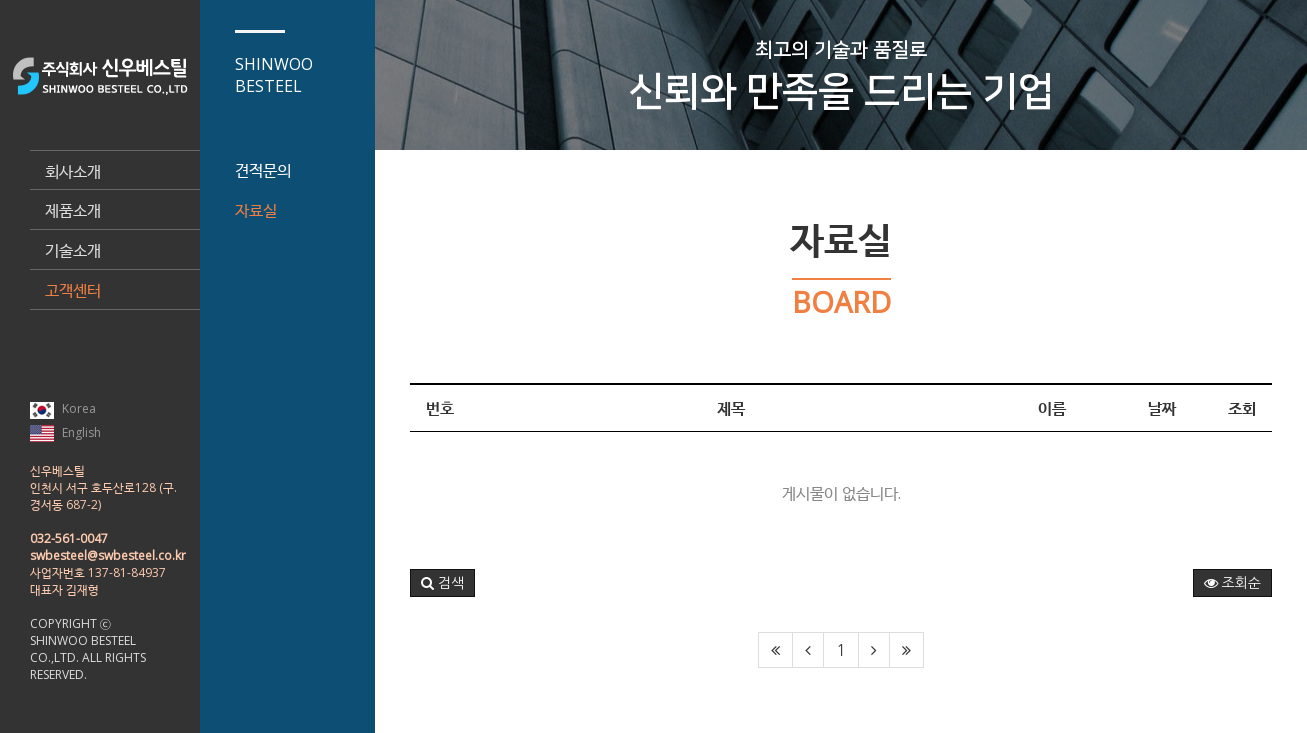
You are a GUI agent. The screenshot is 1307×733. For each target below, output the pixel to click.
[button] (442, 583)
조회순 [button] (1232, 583)
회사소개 (73, 171)
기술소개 (73, 250)
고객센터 (73, 290)
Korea (63, 409)
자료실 (256, 210)
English (65, 433)
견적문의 (263, 170)
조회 (1242, 408)
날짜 (1162, 408)
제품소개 (73, 210)
